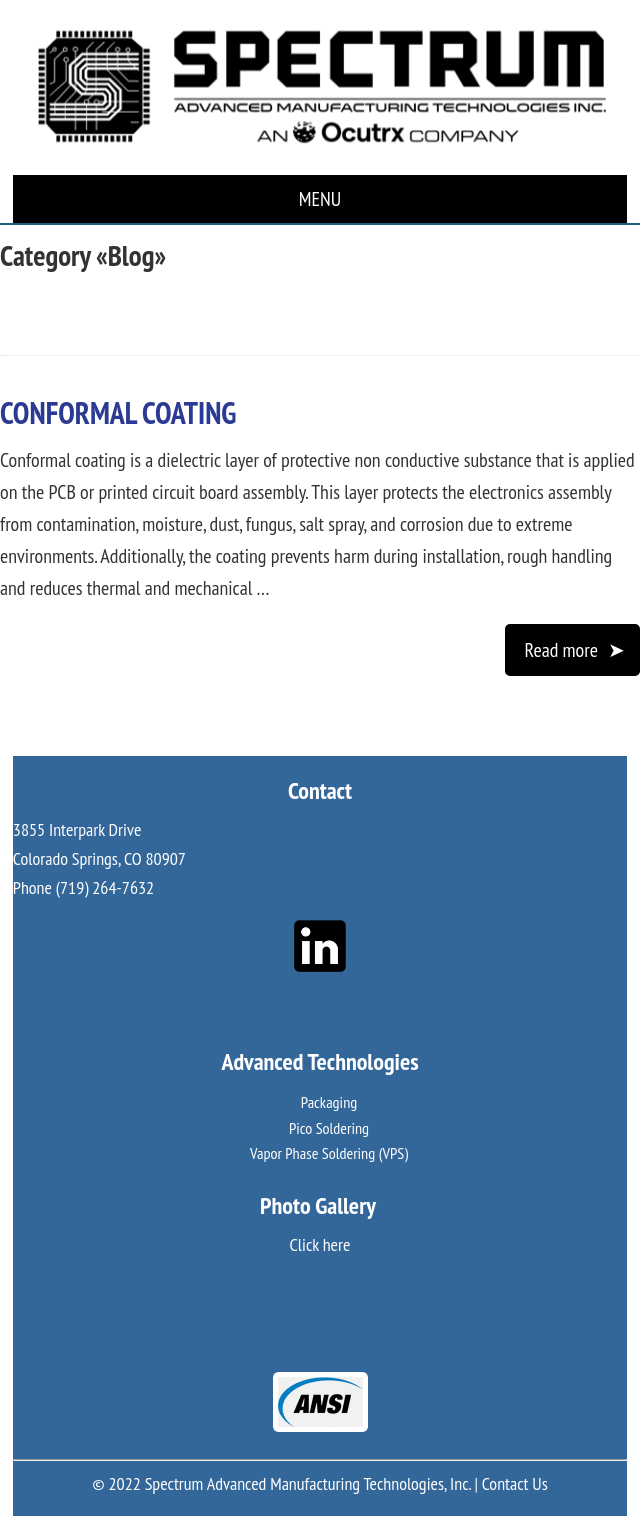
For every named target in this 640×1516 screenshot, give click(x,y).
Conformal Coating (118, 412)
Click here (320, 1244)
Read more (561, 650)
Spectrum (320, 87)
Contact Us (515, 1483)
